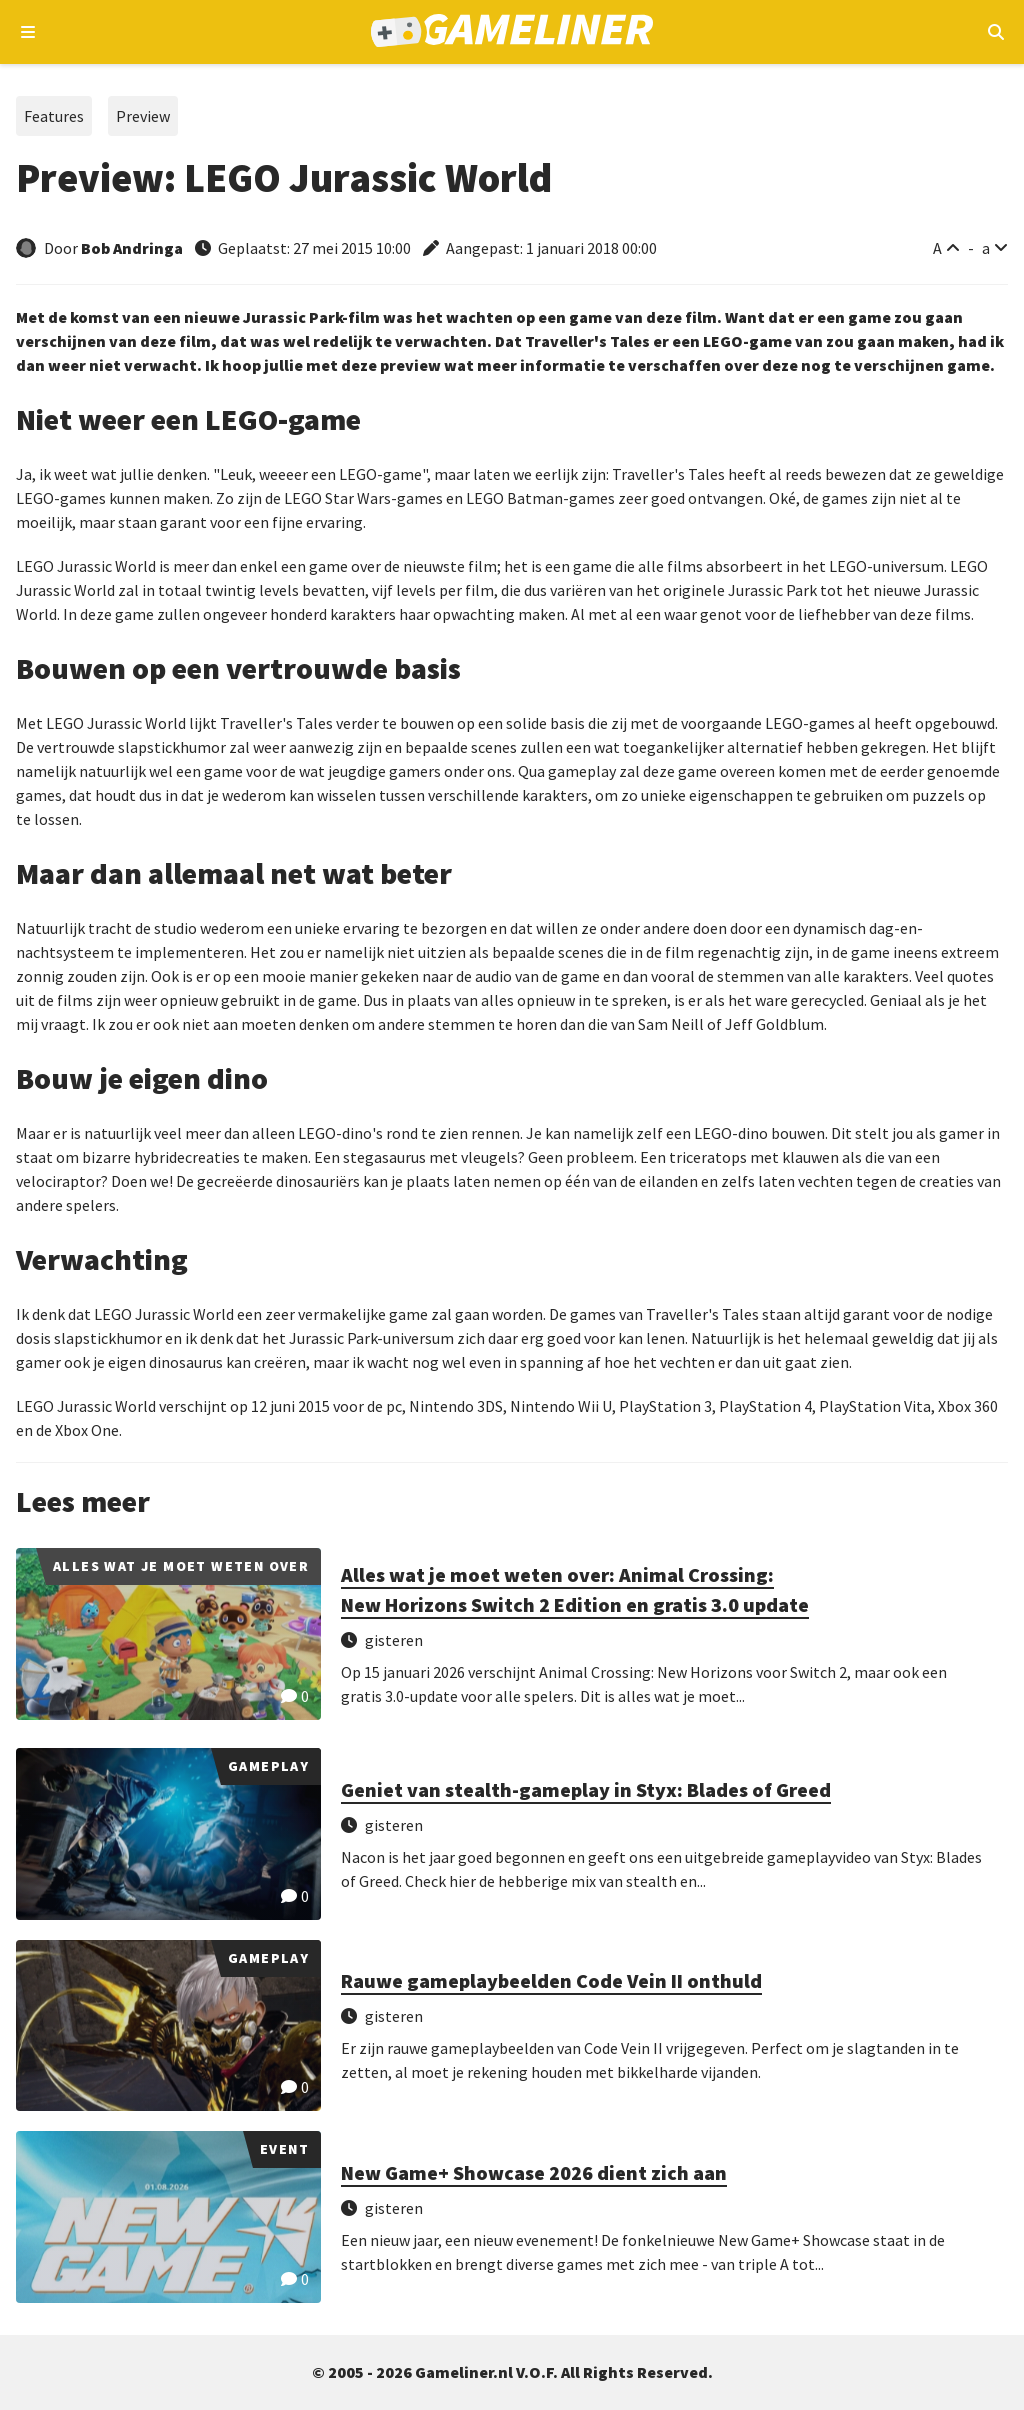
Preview (143, 116)
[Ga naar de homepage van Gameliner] (512, 32)
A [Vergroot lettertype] (937, 248)
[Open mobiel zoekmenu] (995, 32)
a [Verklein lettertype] (986, 248)
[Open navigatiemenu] (28, 32)
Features (54, 116)
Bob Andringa (132, 248)
